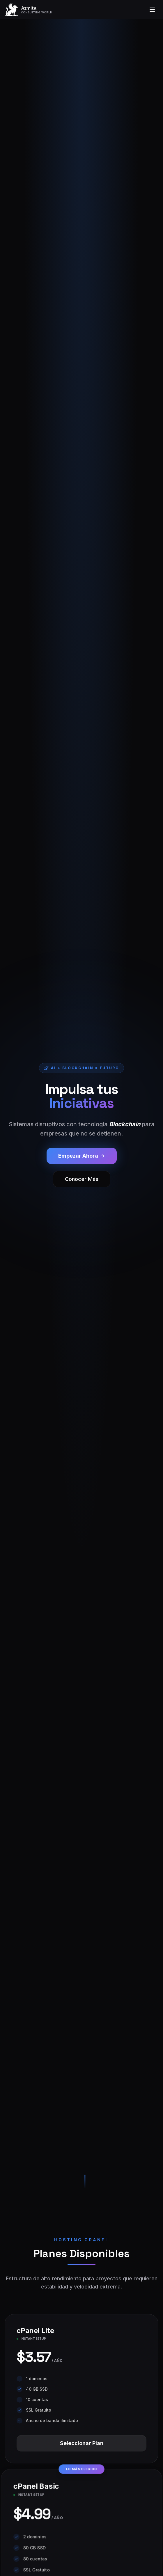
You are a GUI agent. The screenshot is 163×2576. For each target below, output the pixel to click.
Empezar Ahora (81, 1156)
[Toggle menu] (152, 9)
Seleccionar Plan (81, 2443)
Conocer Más (81, 1179)
